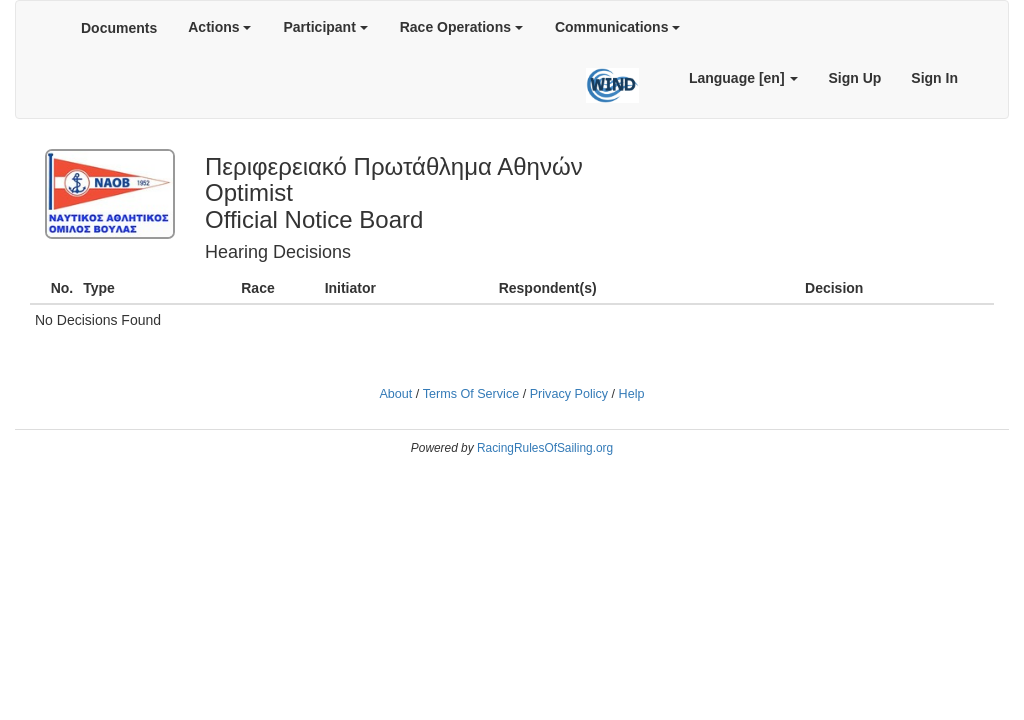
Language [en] (744, 78)
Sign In (934, 78)
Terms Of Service (471, 394)
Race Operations (461, 27)
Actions (219, 27)
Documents (119, 28)
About (395, 394)
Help (632, 394)
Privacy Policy (569, 394)
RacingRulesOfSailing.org (545, 448)
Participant (325, 27)
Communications (617, 27)
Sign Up (854, 78)
